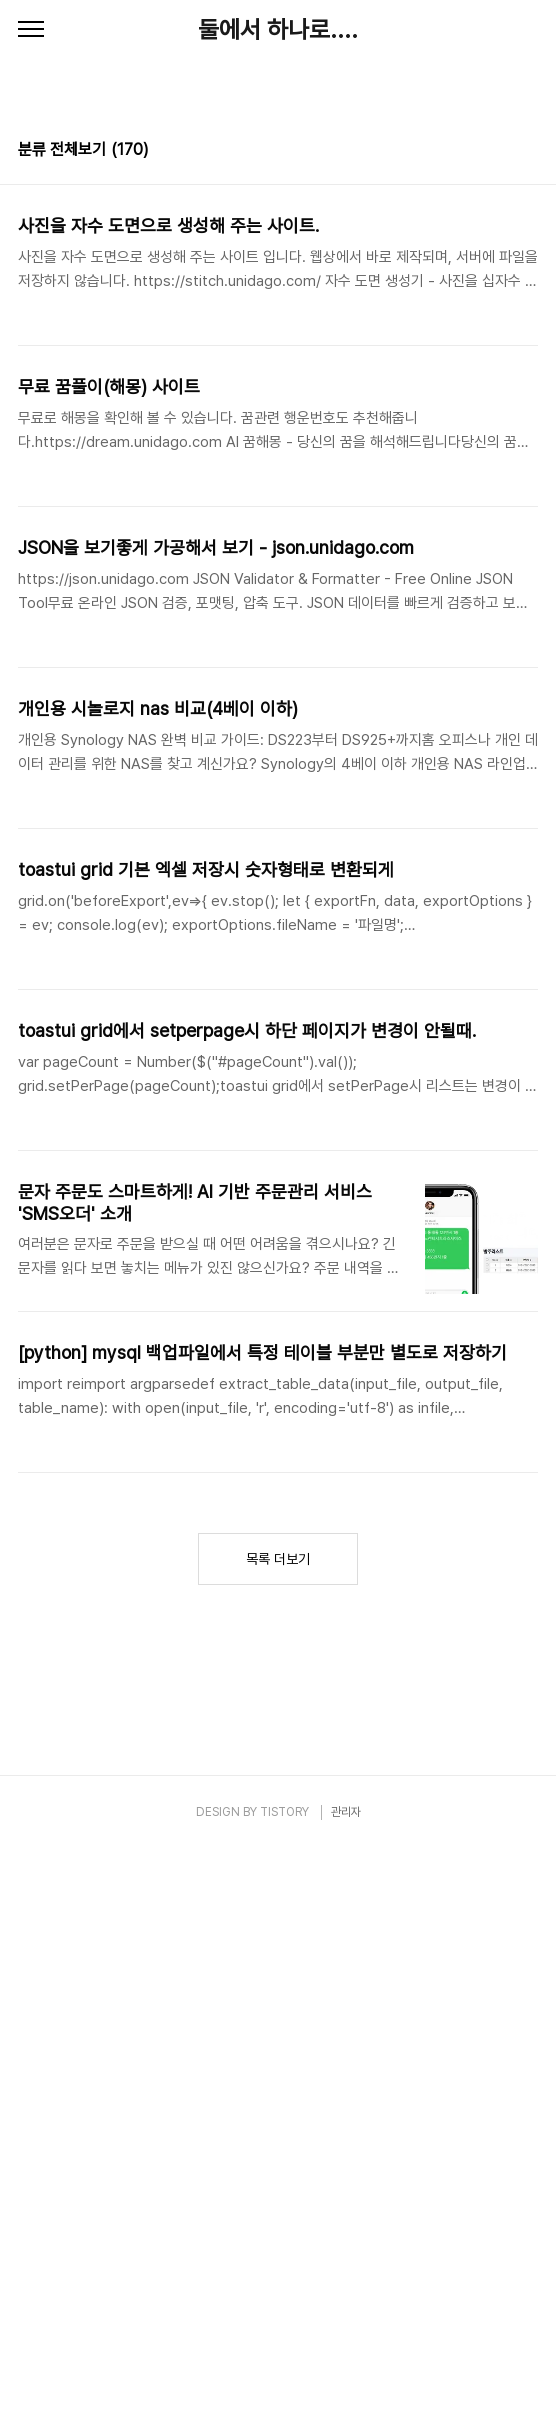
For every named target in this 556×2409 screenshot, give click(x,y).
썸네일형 (498, 152)
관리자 (346, 1812)
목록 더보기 (278, 1559)
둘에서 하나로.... (278, 29)
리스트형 (526, 152)
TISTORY (284, 1812)
